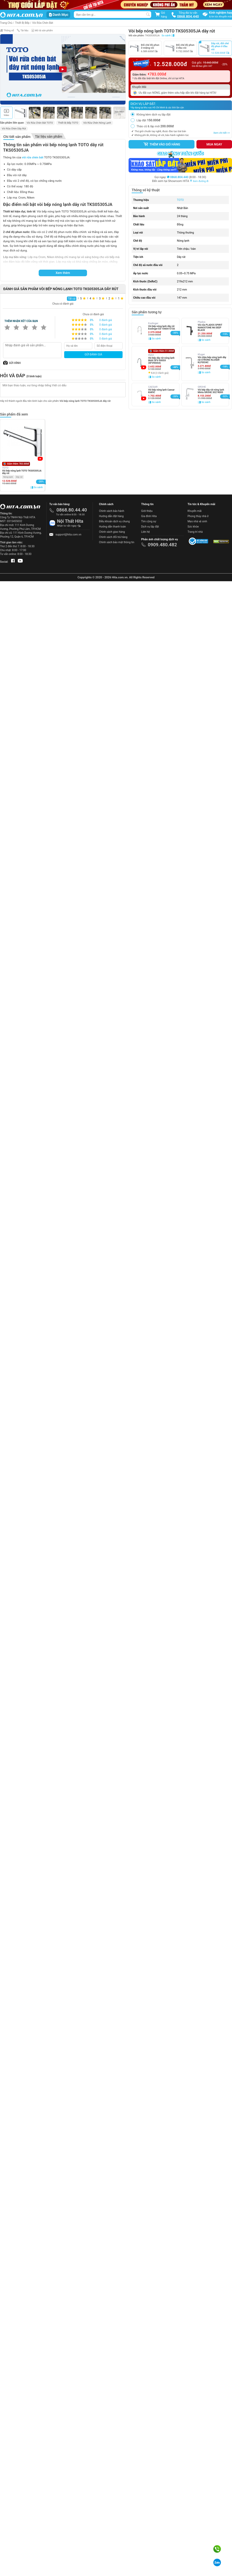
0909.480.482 (162, 544)
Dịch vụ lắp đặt (150, 526)
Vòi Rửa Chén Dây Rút (14, 128)
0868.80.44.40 (71, 510)
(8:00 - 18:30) (186, 177)
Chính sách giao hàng (112, 531)
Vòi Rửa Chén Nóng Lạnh (97, 122)
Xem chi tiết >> (221, 132)
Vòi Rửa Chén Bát (42, 22)
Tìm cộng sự (148, 521)
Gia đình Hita (149, 516)
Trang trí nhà (195, 531)
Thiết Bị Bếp (22, 22)
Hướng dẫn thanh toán (112, 526)
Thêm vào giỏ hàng (161, 144)
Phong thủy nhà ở (198, 516)
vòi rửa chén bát (33, 157)
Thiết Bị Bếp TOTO (68, 122)
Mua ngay (214, 144)
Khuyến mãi (195, 510)
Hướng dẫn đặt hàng (111, 516)
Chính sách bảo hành (111, 510)
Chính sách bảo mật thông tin (116, 542)
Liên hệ (145, 531)
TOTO (180, 199)
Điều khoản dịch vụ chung (114, 521)
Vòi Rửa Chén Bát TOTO (39, 122)
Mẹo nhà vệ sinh (197, 521)
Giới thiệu (147, 510)
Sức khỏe (193, 526)
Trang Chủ (6, 22)
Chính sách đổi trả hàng (113, 537)
